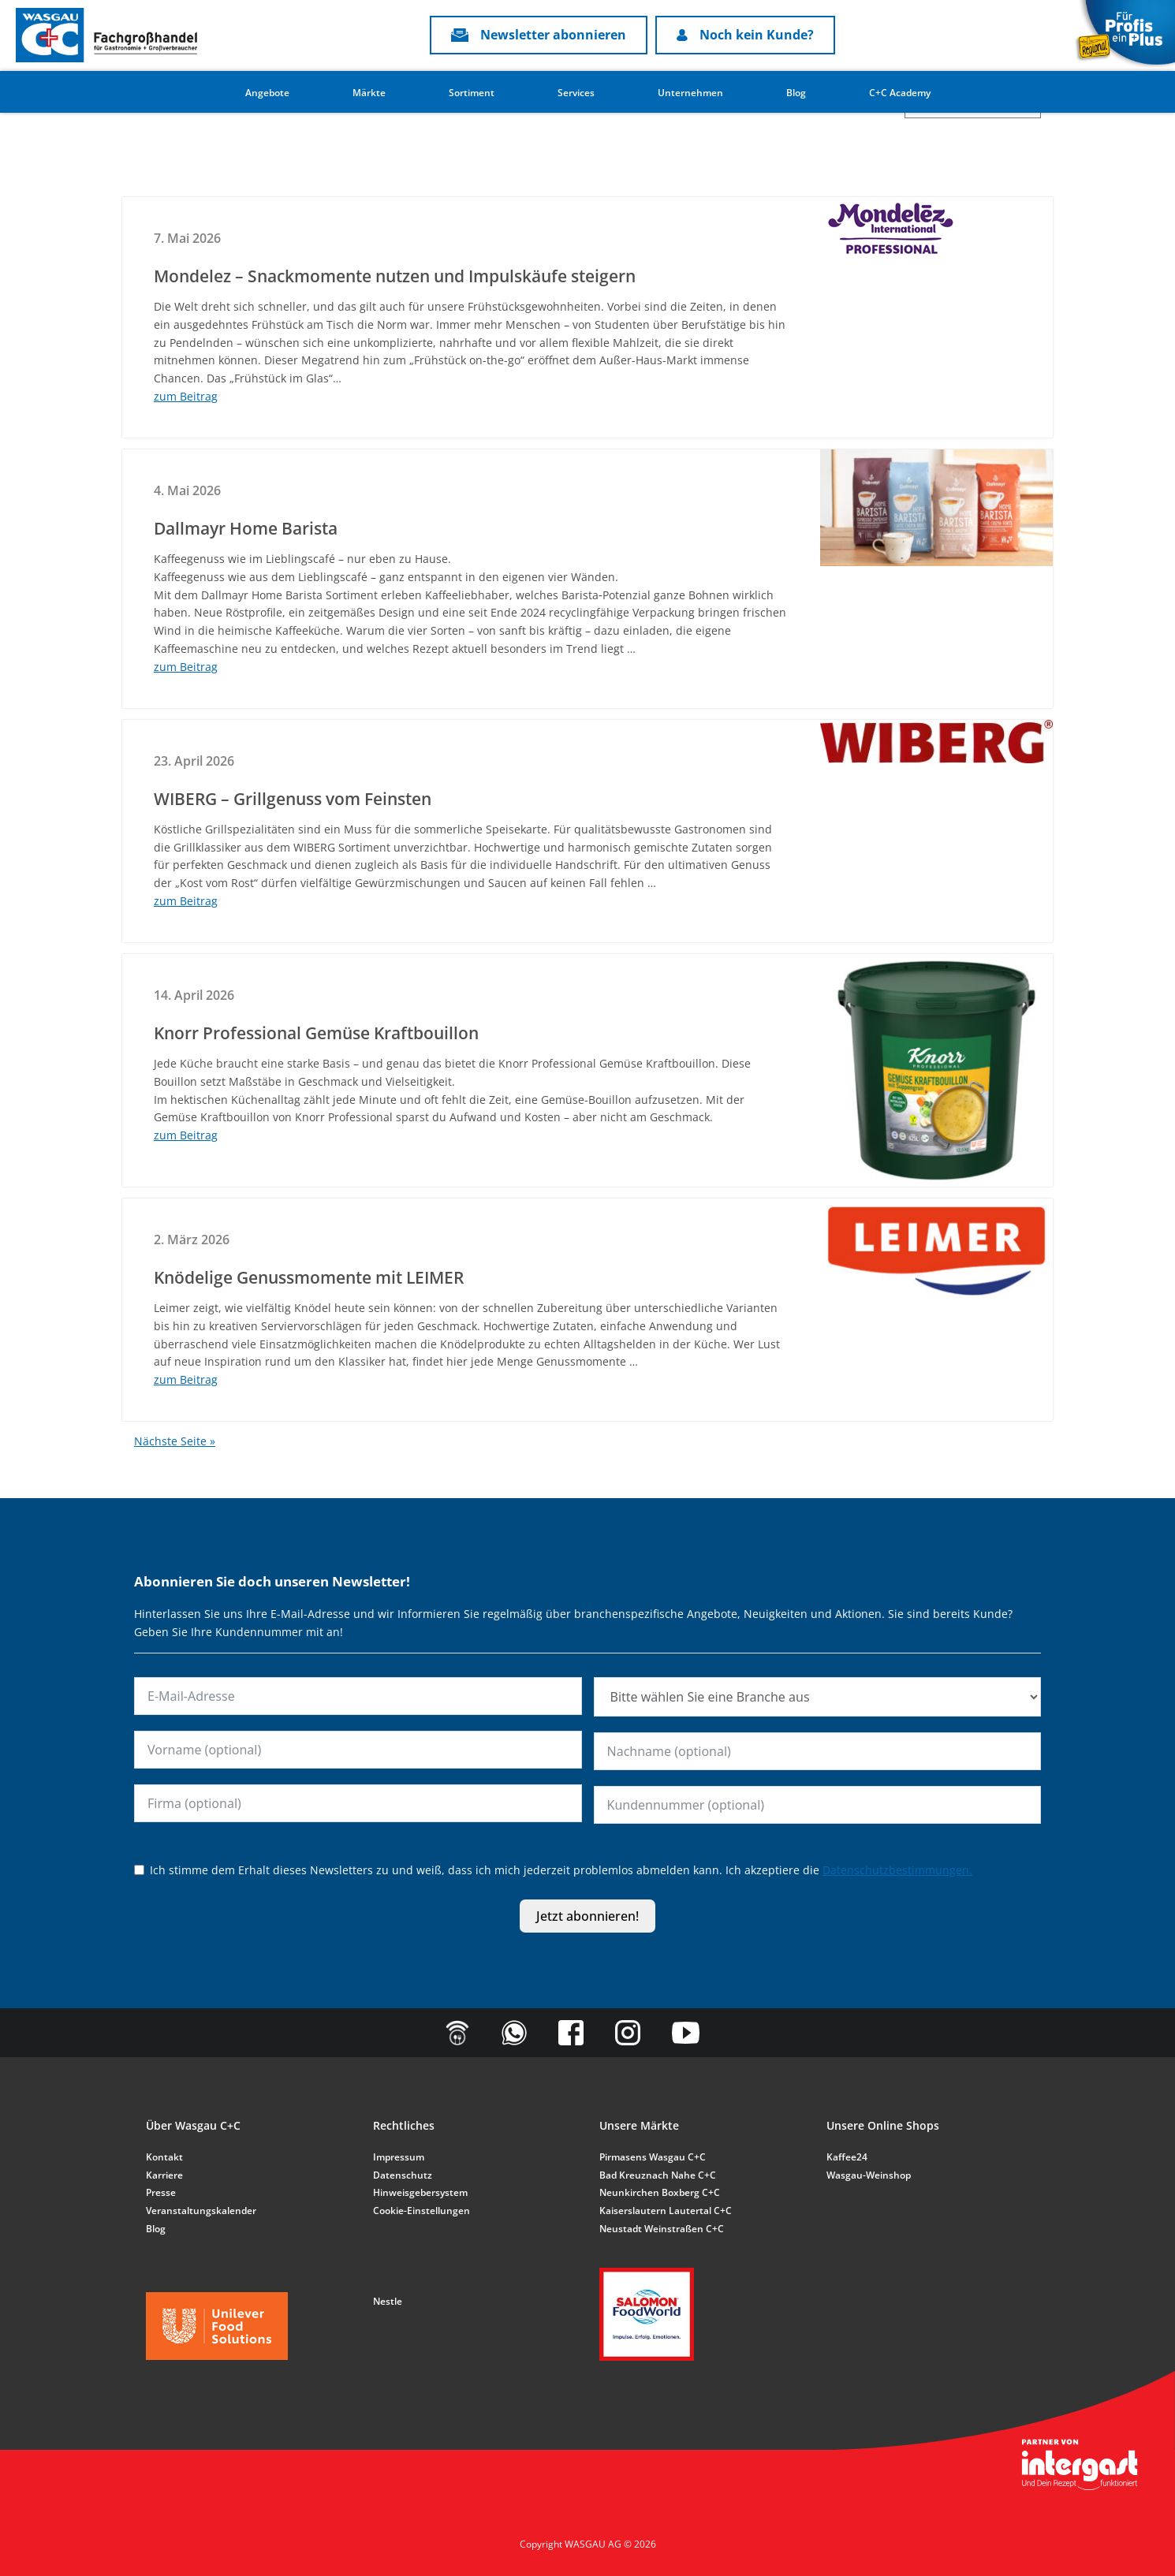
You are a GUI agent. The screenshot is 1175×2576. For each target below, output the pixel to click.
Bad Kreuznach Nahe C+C (657, 2175)
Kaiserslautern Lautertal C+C (665, 2210)
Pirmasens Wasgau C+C (652, 2157)
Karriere (164, 2175)
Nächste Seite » (174, 1440)
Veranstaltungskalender (201, 2210)
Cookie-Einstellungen (421, 2210)
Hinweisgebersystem (420, 2192)
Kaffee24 (846, 2157)
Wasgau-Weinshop (868, 2175)
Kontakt (164, 2157)
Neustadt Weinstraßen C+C (661, 2228)
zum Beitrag (186, 396)
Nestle (387, 2301)
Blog (796, 92)
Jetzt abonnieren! (587, 1916)
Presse (161, 2192)
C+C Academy (900, 92)
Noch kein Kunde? (745, 34)
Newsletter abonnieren (538, 34)
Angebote (267, 92)
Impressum (398, 2157)
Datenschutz (402, 2175)
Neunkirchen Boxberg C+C (659, 2192)
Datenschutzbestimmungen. (897, 1869)
